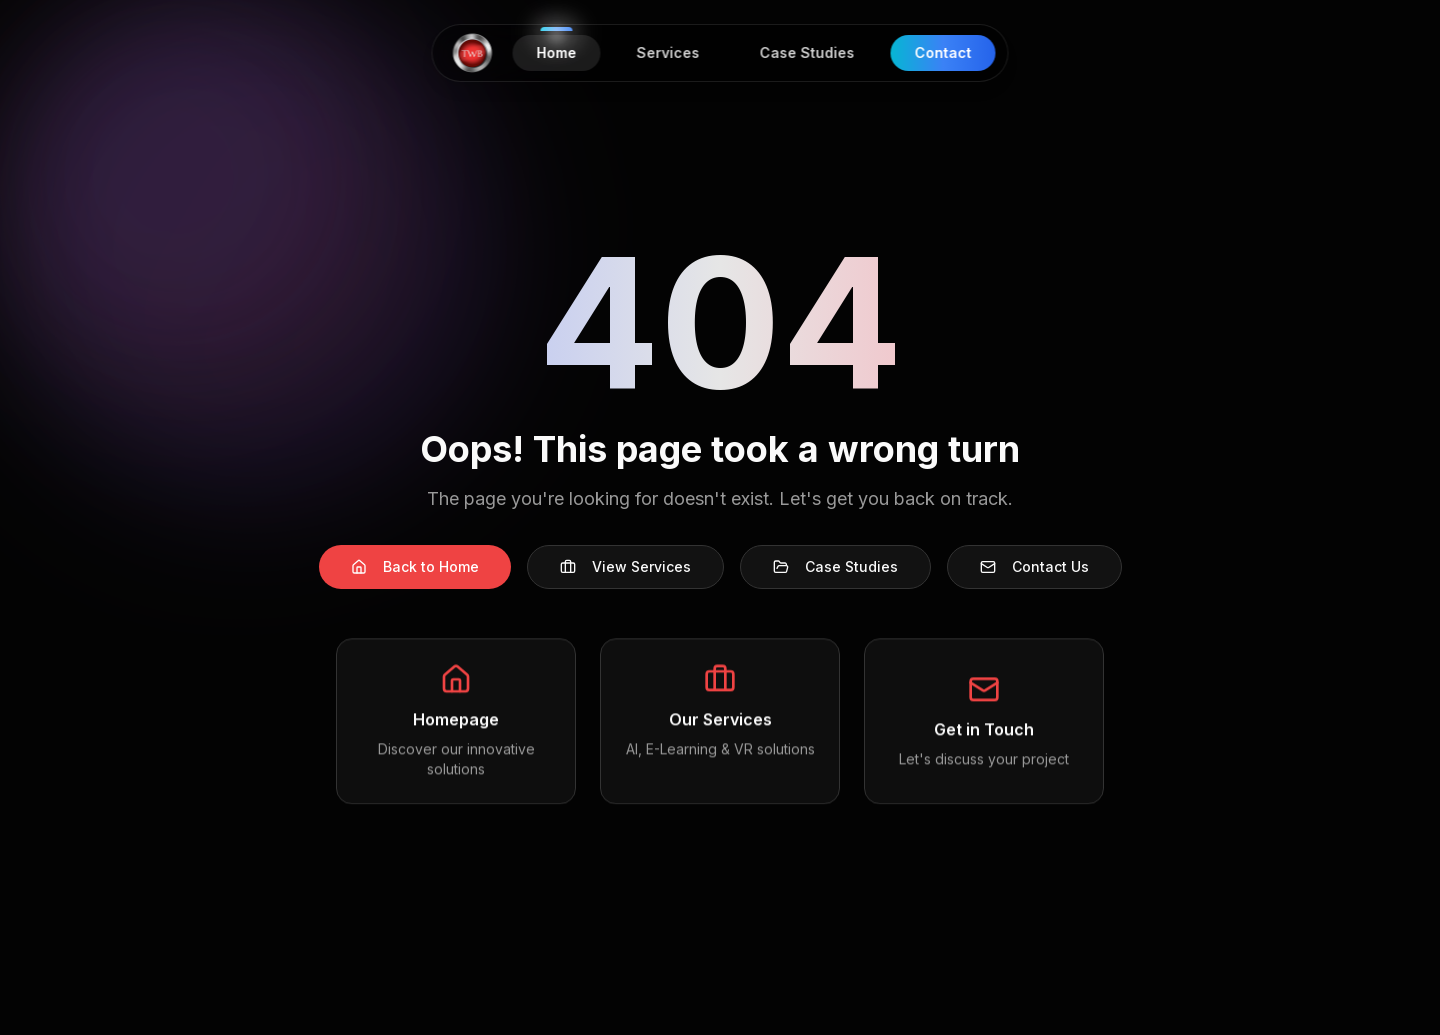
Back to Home (415, 566)
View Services (625, 566)
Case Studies (835, 566)
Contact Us (1034, 566)
